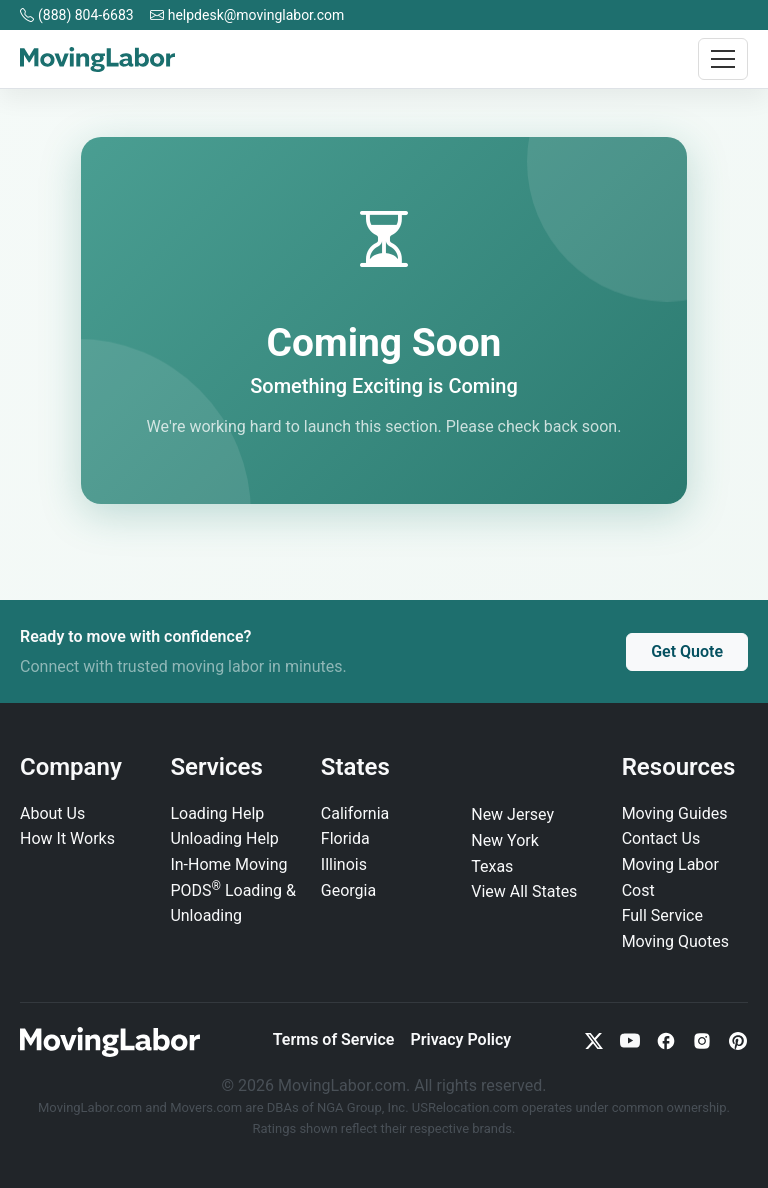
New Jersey (512, 814)
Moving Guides (675, 813)
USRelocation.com (467, 1107)
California (355, 813)
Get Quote (687, 651)
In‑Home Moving (228, 864)
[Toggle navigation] (723, 59)
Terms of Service (334, 1039)
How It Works (67, 838)
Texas (492, 866)
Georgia (348, 890)
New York (505, 840)
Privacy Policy (460, 1039)
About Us (52, 813)
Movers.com (206, 1107)
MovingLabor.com (91, 1107)
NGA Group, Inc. (363, 1107)
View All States (524, 891)
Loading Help (217, 813)
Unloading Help (224, 838)
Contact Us (661, 838)
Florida (345, 838)
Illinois (344, 864)
